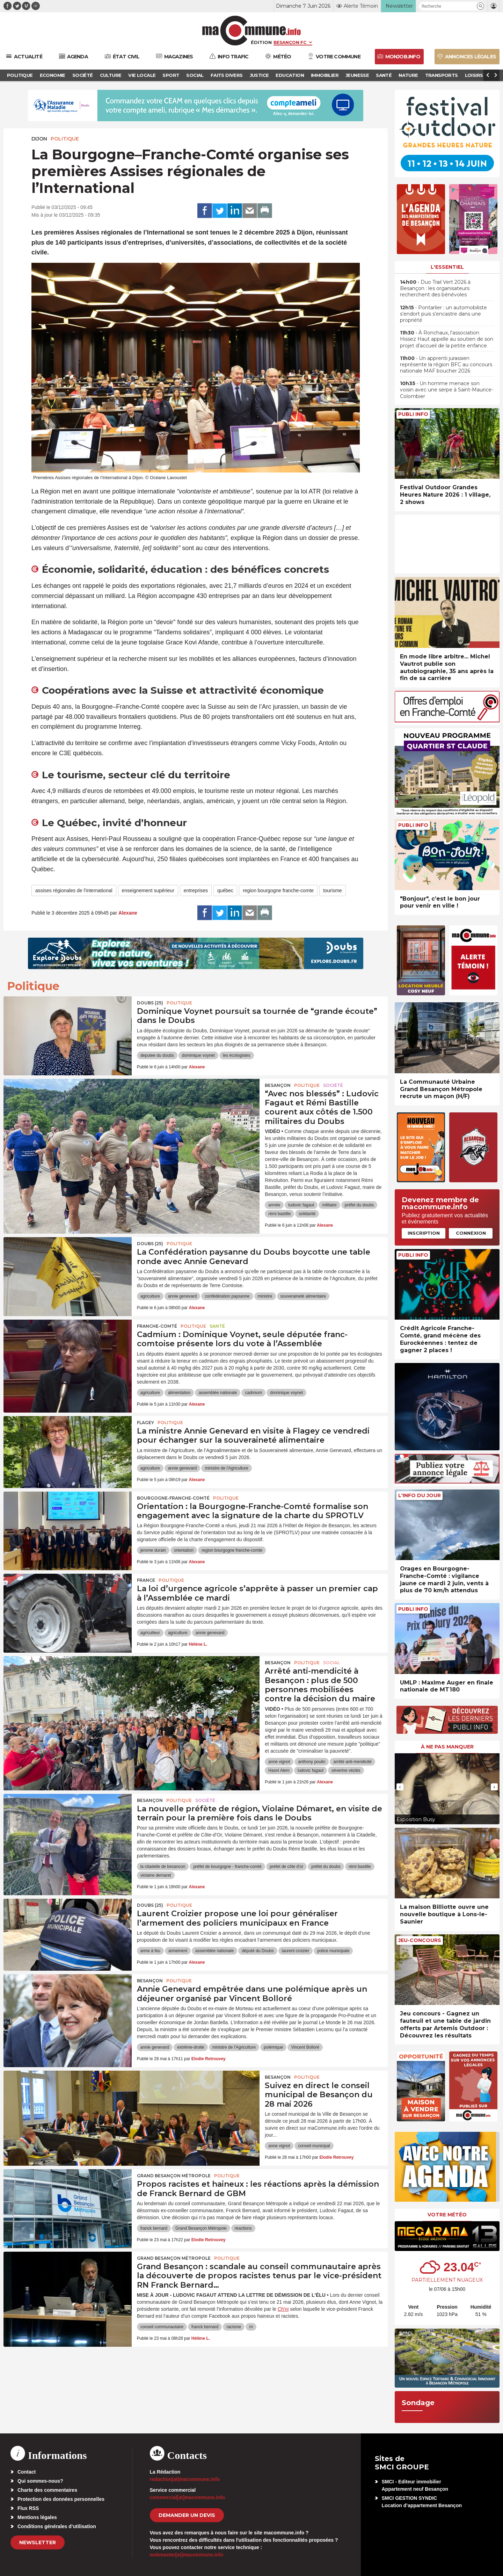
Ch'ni (283, 2309)
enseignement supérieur (148, 890)
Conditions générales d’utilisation (56, 2526)
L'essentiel (447, 267)
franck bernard (153, 2228)
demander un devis (187, 2515)
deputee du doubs (157, 1055)
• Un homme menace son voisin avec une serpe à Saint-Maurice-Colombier (446, 389)
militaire (329, 1205)
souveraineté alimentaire (303, 1296)
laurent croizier (295, 1950)
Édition (261, 42)
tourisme (332, 890)
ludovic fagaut (301, 1205)
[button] (480, 6)
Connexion (471, 1233)
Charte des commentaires (47, 2490)
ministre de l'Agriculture (226, 1468)
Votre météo (447, 2214)
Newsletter (37, 2542)
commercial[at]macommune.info (187, 2497)
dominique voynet (198, 1055)
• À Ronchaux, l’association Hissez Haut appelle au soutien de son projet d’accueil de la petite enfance (446, 339)
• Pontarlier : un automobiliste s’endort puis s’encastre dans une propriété (443, 313)
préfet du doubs (359, 1205)
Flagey (145, 1422)
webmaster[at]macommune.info (187, 2554)
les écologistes (236, 1055)
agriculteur (150, 1632)
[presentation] (399, 1786)
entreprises (196, 890)
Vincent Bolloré (305, 2047)
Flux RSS (28, 2508)
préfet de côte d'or (286, 1866)
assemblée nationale (217, 1392)
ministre (265, 1296)
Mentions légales (37, 2517)
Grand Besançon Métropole (174, 2175)
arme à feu (150, 1950)
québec (225, 890)
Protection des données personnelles (60, 2499)
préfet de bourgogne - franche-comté (227, 1866)
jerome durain (153, 1550)
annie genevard (182, 1296)
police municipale (333, 1950)
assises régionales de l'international (73, 890)
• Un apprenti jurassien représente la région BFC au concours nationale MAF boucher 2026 (446, 364)
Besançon (278, 1085)
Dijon (39, 139)
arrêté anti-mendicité (352, 1761)
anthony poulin (311, 1761)
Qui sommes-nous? (40, 2481)
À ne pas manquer (447, 1747)
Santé (217, 1326)
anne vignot (279, 1761)
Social (331, 1662)
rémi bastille (279, 1213)
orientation (184, 1550)
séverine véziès (345, 1770)
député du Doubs (258, 1950)
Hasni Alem (279, 1770)
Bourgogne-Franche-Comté (173, 1498)
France (146, 1580)
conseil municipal (314, 2145)
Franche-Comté (157, 1326)
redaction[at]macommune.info (185, 2479)
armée (274, 1205)
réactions (243, 2228)
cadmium (253, 1392)
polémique (273, 2047)
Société (333, 1085)
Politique (65, 139)
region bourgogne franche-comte (278, 890)
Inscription (424, 1233)
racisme (233, 2326)
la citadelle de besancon (162, 1866)
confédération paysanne (227, 1296)
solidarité (307, 1213)
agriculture (150, 1296)
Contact (26, 2472)
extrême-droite (190, 2047)
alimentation (179, 1392)
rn (251, 2326)
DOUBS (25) (150, 1002)
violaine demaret (155, 1875)
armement (177, 1950)
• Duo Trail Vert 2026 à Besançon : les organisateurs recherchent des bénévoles (435, 288)
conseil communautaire (161, 2326)
